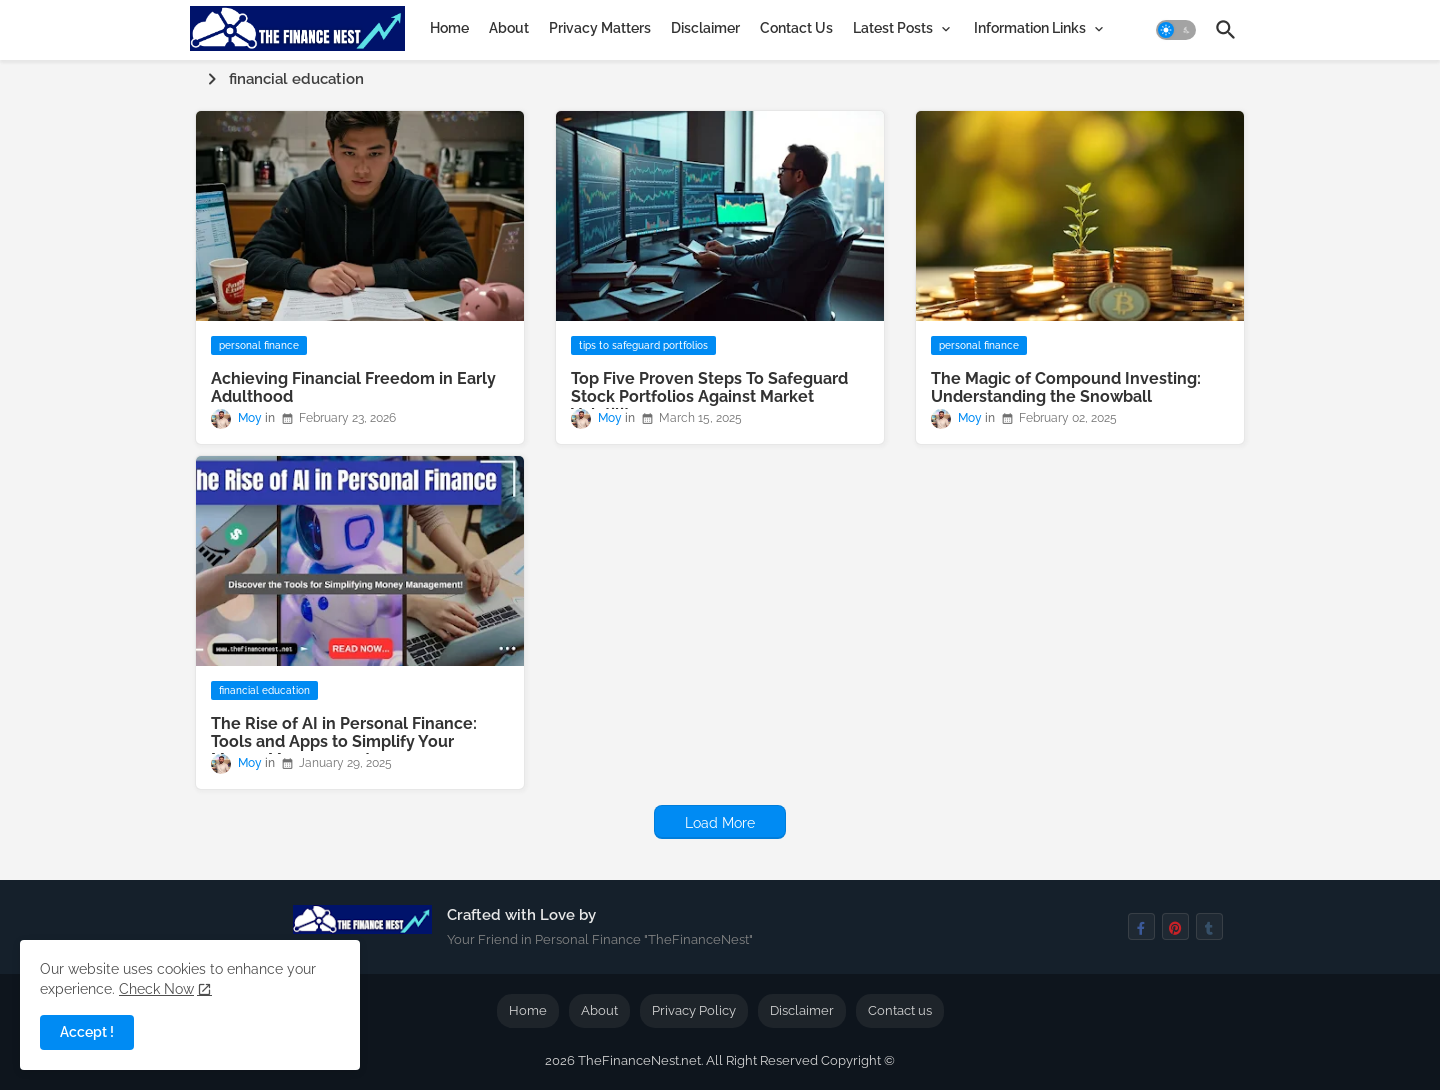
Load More (720, 823)
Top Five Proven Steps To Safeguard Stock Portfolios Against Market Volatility (709, 397)
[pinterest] (1175, 926)
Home (449, 28)
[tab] (449, 28)
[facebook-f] (1141, 926)
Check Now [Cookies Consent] (156, 989)
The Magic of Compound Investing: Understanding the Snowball (1066, 388)
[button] (1176, 30)
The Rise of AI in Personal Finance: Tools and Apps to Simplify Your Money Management (344, 742)
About (509, 28)
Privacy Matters (600, 28)
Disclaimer (705, 28)
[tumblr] (1209, 926)
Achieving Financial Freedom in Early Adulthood (353, 388)
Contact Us (796, 28)
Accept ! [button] (87, 1032)
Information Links (1030, 28)
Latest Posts (893, 28)
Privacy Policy (694, 1010)
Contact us (900, 1010)
